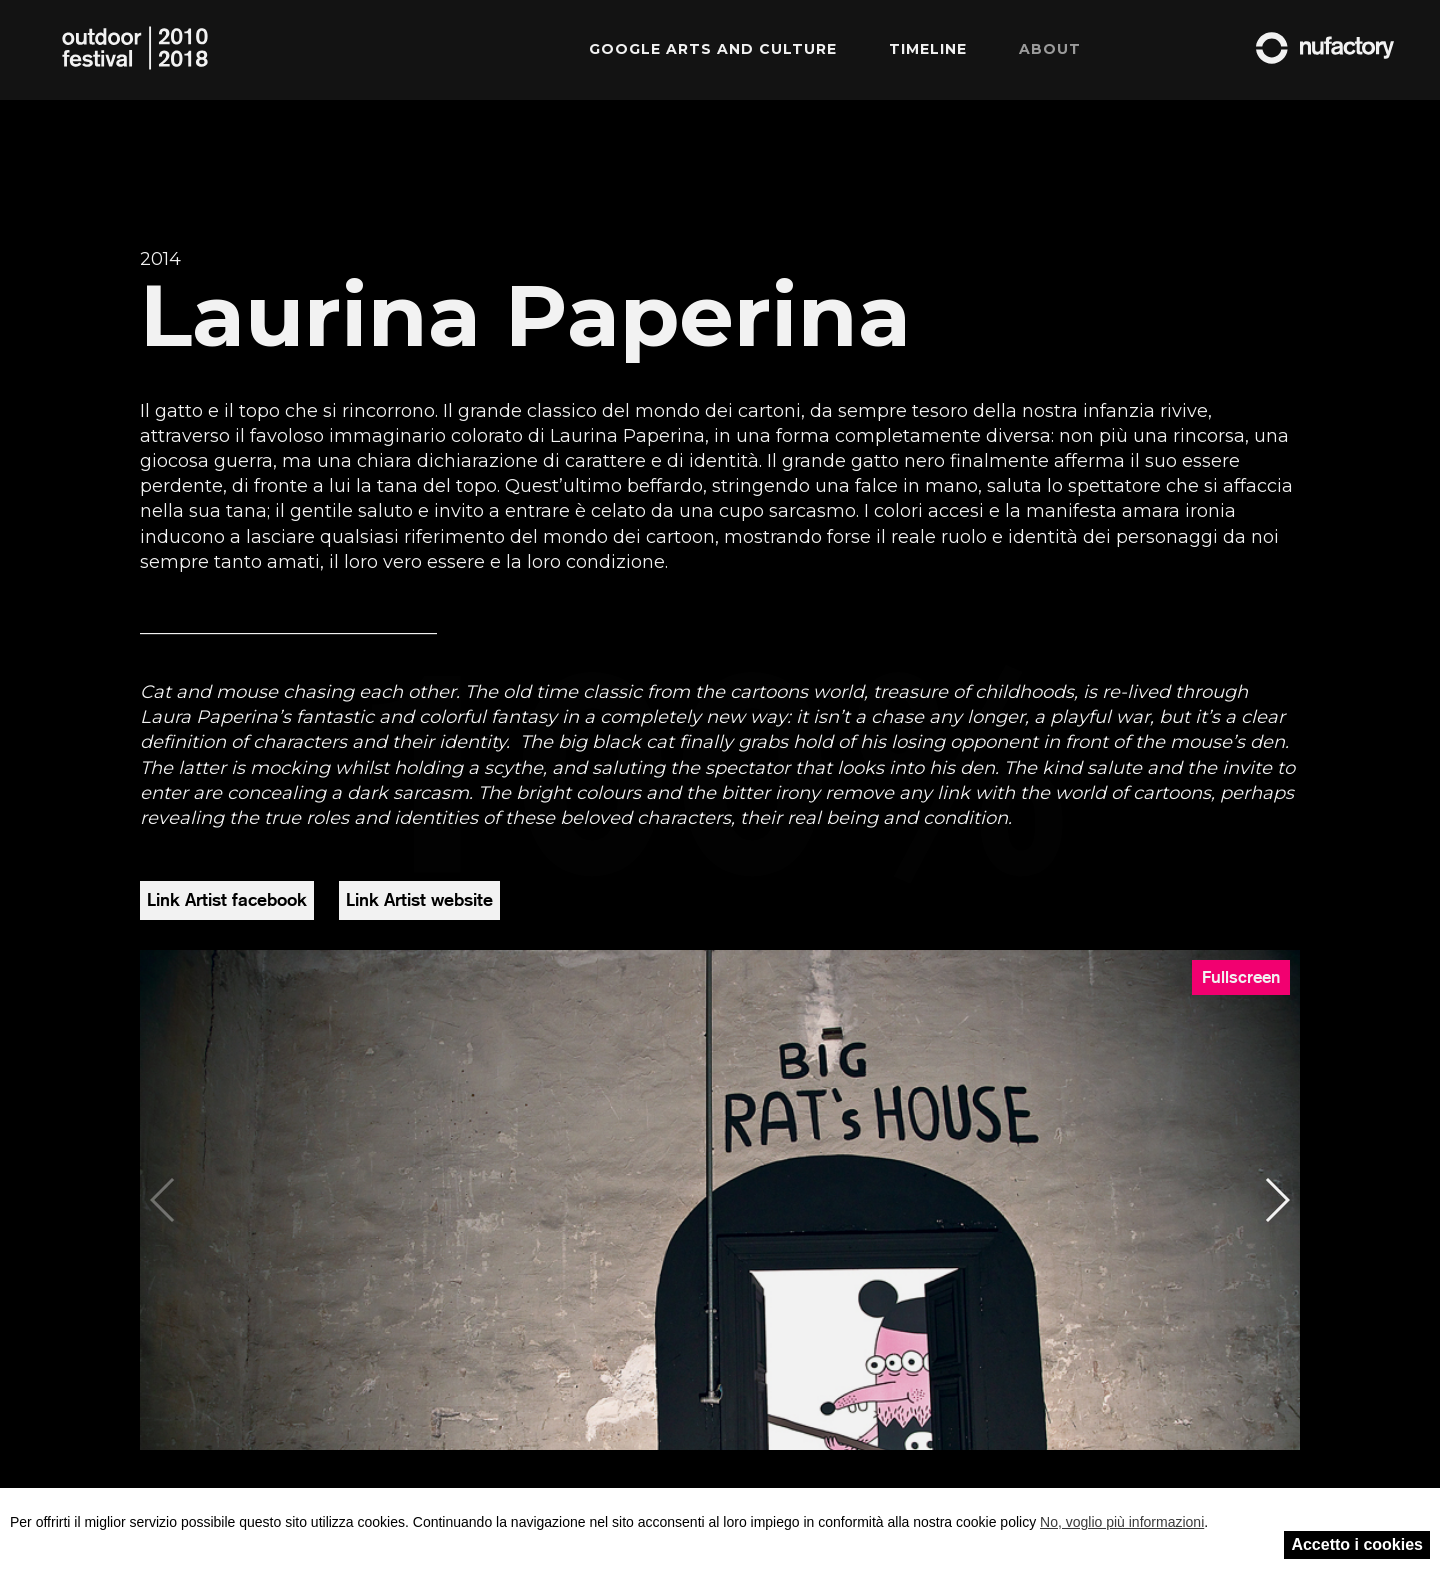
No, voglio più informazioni (1122, 1522)
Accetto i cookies (1357, 1544)
